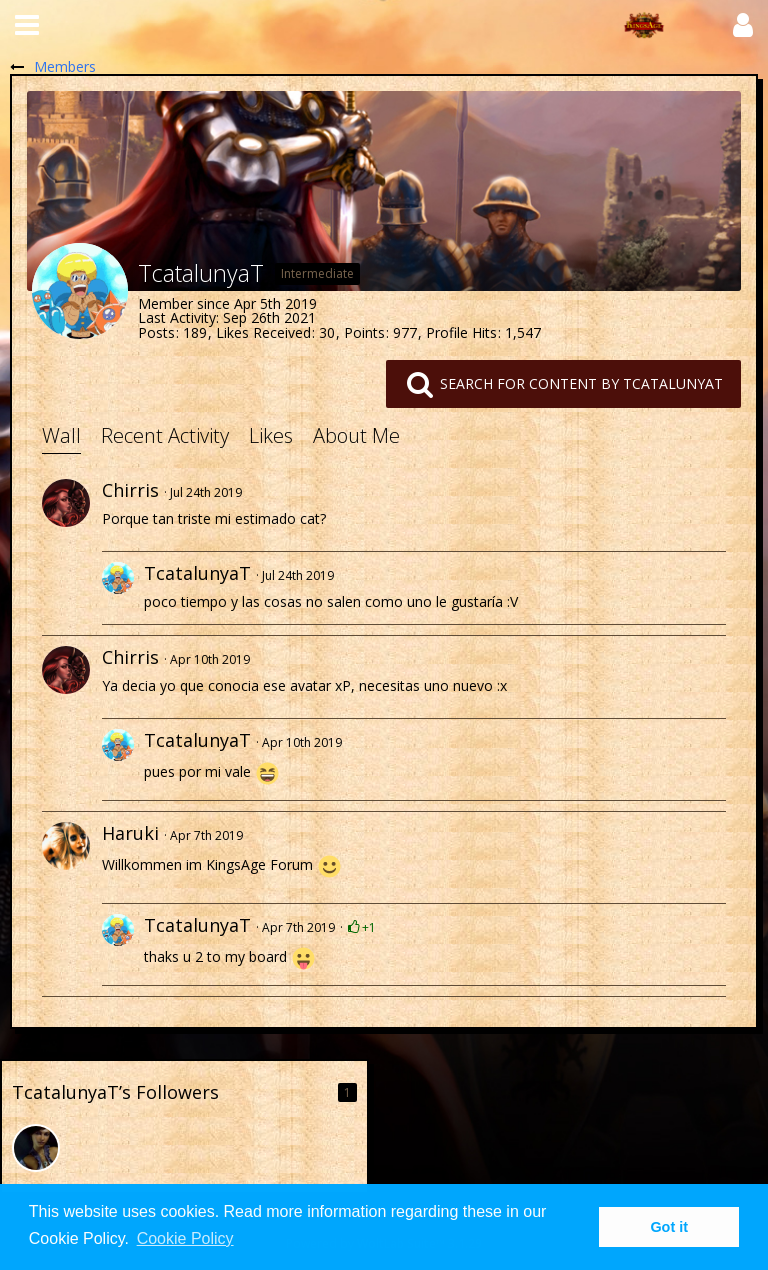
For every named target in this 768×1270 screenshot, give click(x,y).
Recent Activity (165, 435)
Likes (271, 435)
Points (364, 332)
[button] (27, 25)
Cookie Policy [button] (185, 1238)
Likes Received (263, 332)
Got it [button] (669, 1227)
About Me (356, 435)
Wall (61, 435)
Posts (156, 332)
